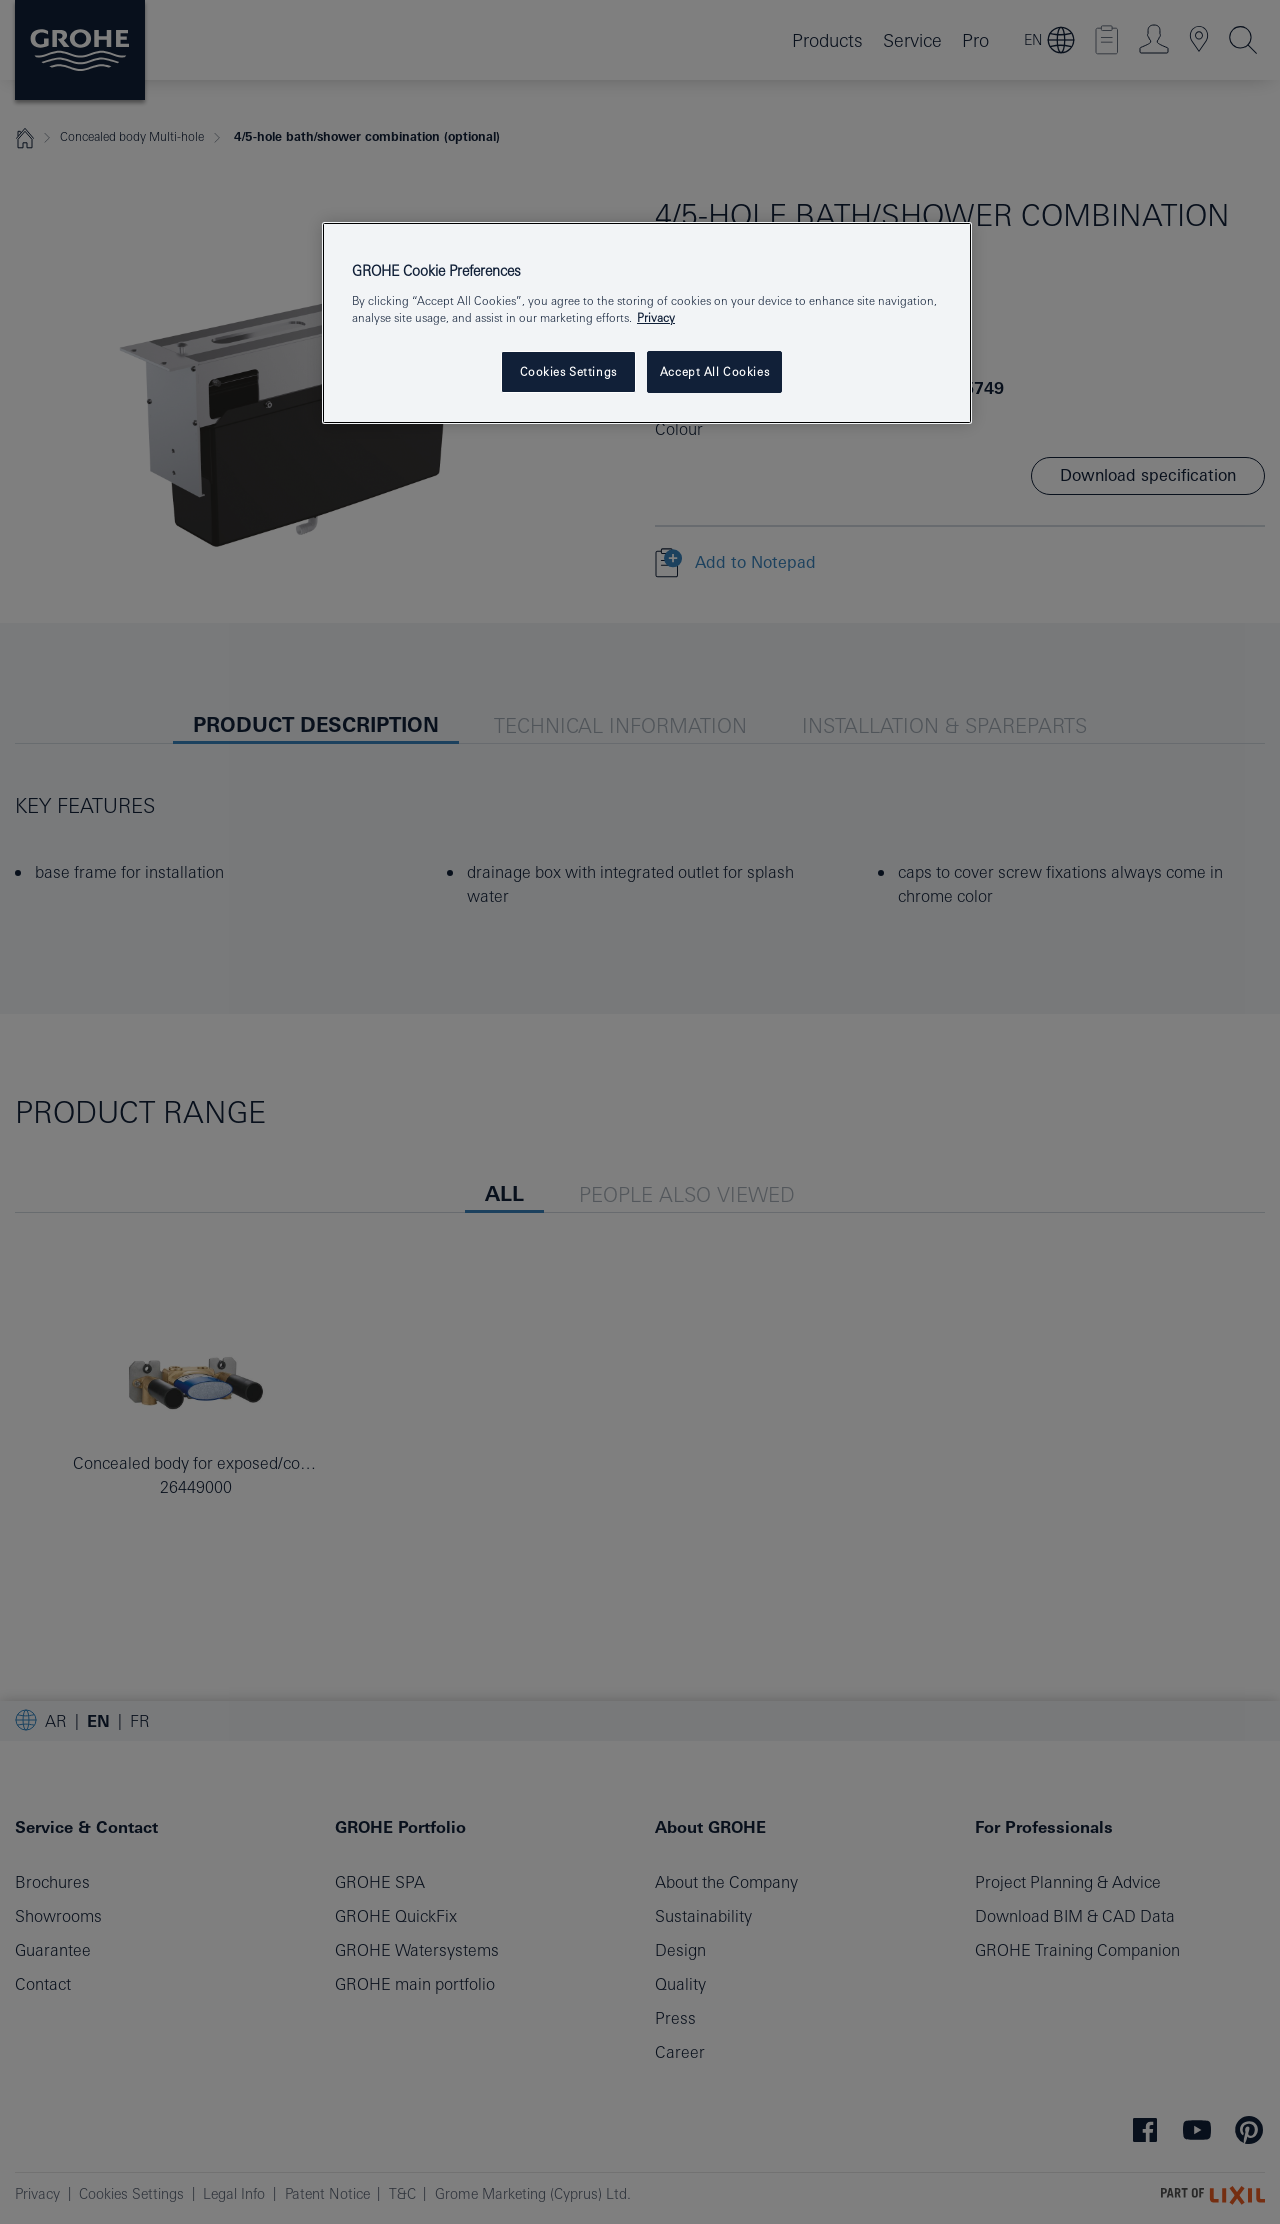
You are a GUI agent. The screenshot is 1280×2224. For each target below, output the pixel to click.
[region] (647, 323)
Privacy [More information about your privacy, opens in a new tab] (656, 317)
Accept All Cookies (714, 371)
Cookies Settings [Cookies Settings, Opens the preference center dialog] (568, 371)
